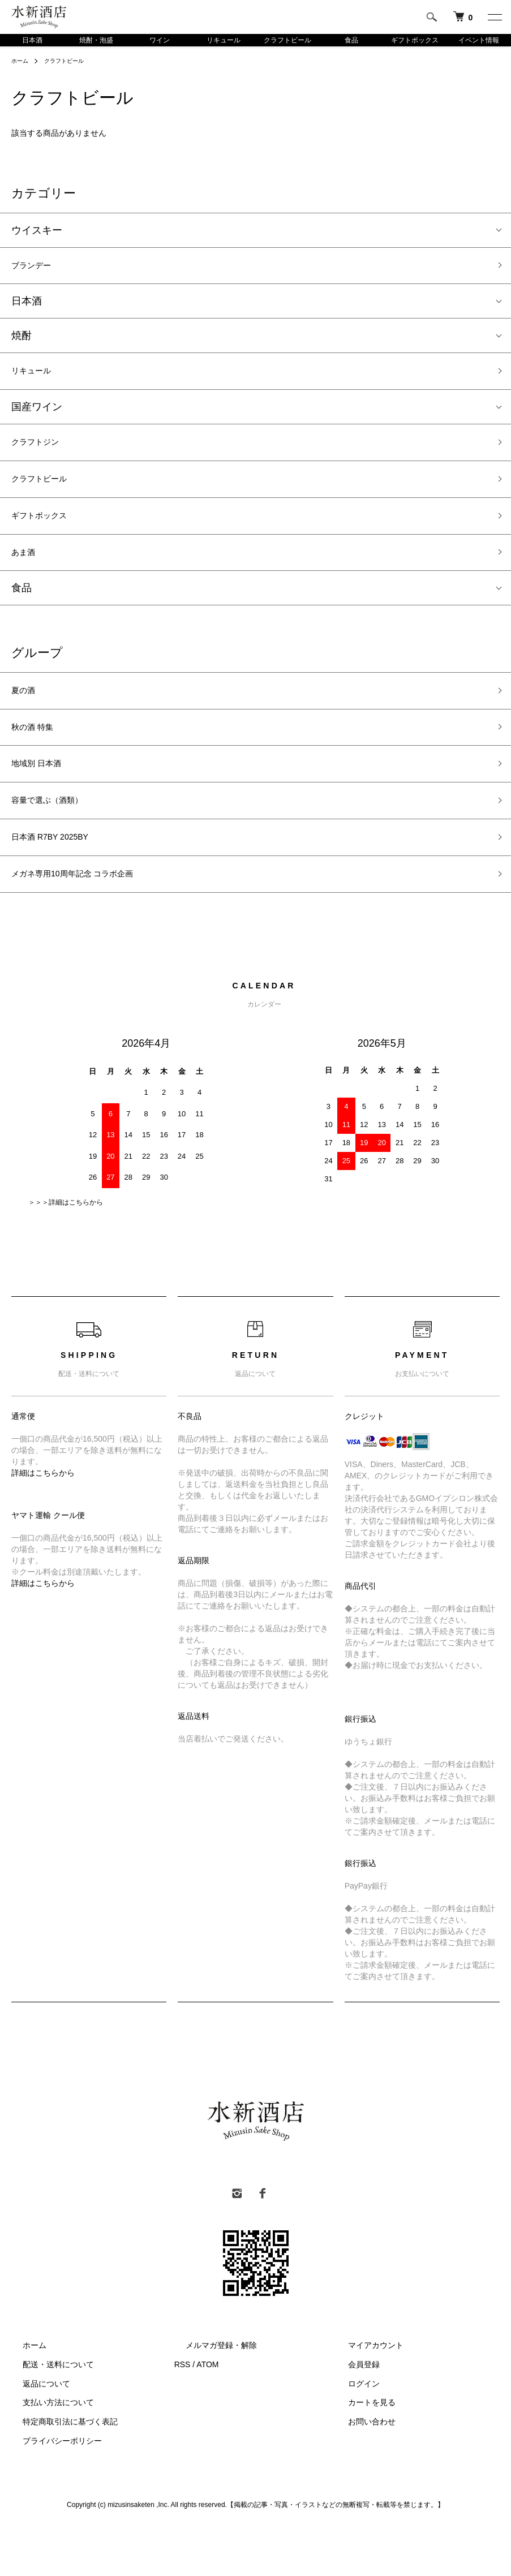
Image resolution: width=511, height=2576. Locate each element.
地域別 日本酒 (43, 799)
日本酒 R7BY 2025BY (60, 879)
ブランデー (36, 270)
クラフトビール (287, 40)
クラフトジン (41, 454)
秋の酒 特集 (38, 758)
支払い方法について (47, 2450)
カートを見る (360, 2450)
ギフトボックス (415, 40)
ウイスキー (36, 232)
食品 (351, 40)
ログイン (352, 2431)
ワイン (159, 40)
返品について (35, 2431)
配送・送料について (47, 2412)
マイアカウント (364, 2393)
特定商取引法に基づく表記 (58, 2470)
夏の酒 (26, 718)
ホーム (21, 63)
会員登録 (352, 2412)
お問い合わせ (360, 2470)
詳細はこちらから (43, 1521)
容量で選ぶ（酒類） (57, 839)
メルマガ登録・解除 (210, 2393)
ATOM (207, 2412)
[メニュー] (494, 17)
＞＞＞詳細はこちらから (65, 1251)
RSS (182, 2412)
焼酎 (21, 341)
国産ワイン (36, 417)
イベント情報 (479, 40)
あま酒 (26, 576)
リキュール (223, 40)
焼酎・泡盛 (96, 40)
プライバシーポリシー (51, 2489)
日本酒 (32, 40)
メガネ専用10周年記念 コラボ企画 (89, 920)
